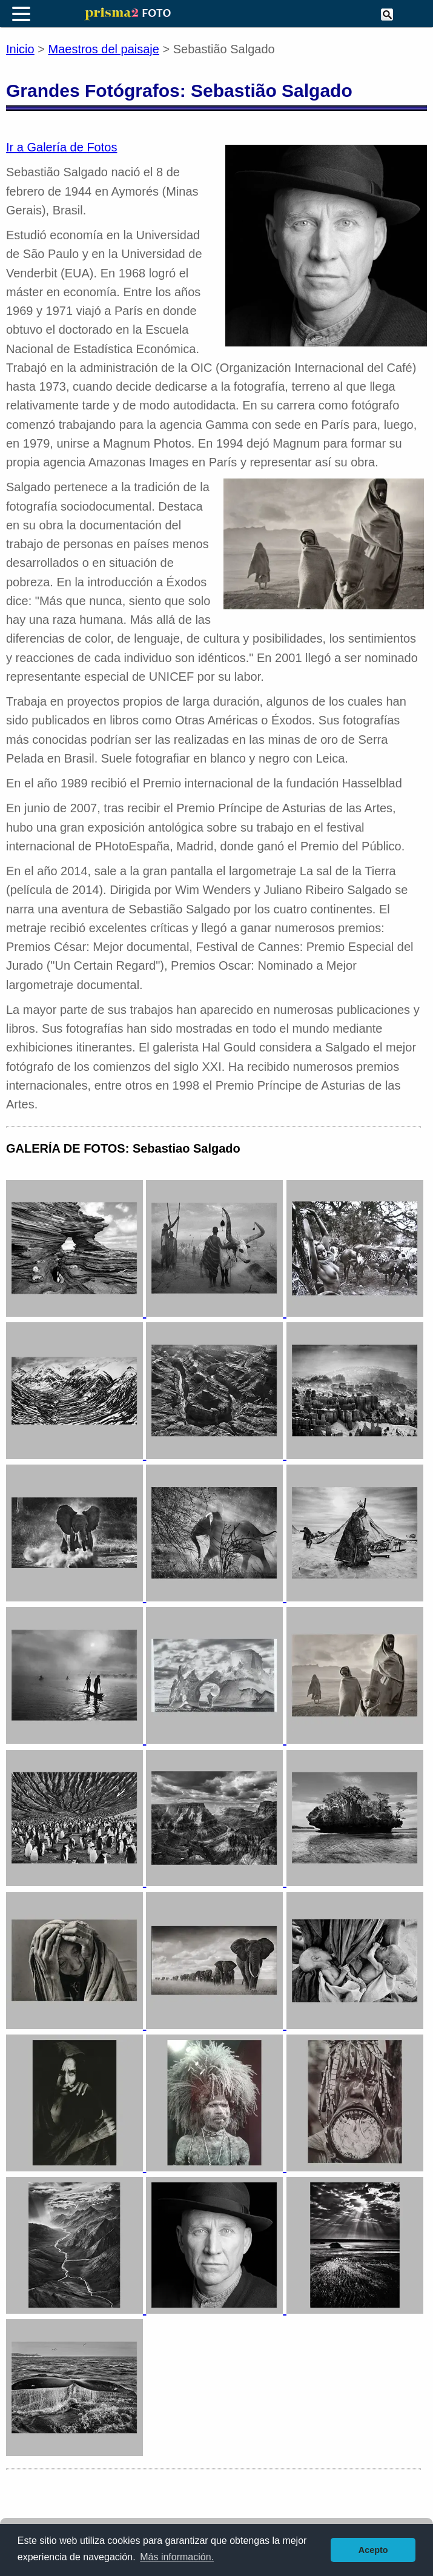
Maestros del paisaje (103, 49)
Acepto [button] (373, 2550)
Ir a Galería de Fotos (61, 147)
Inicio (20, 49)
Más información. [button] (177, 2557)
